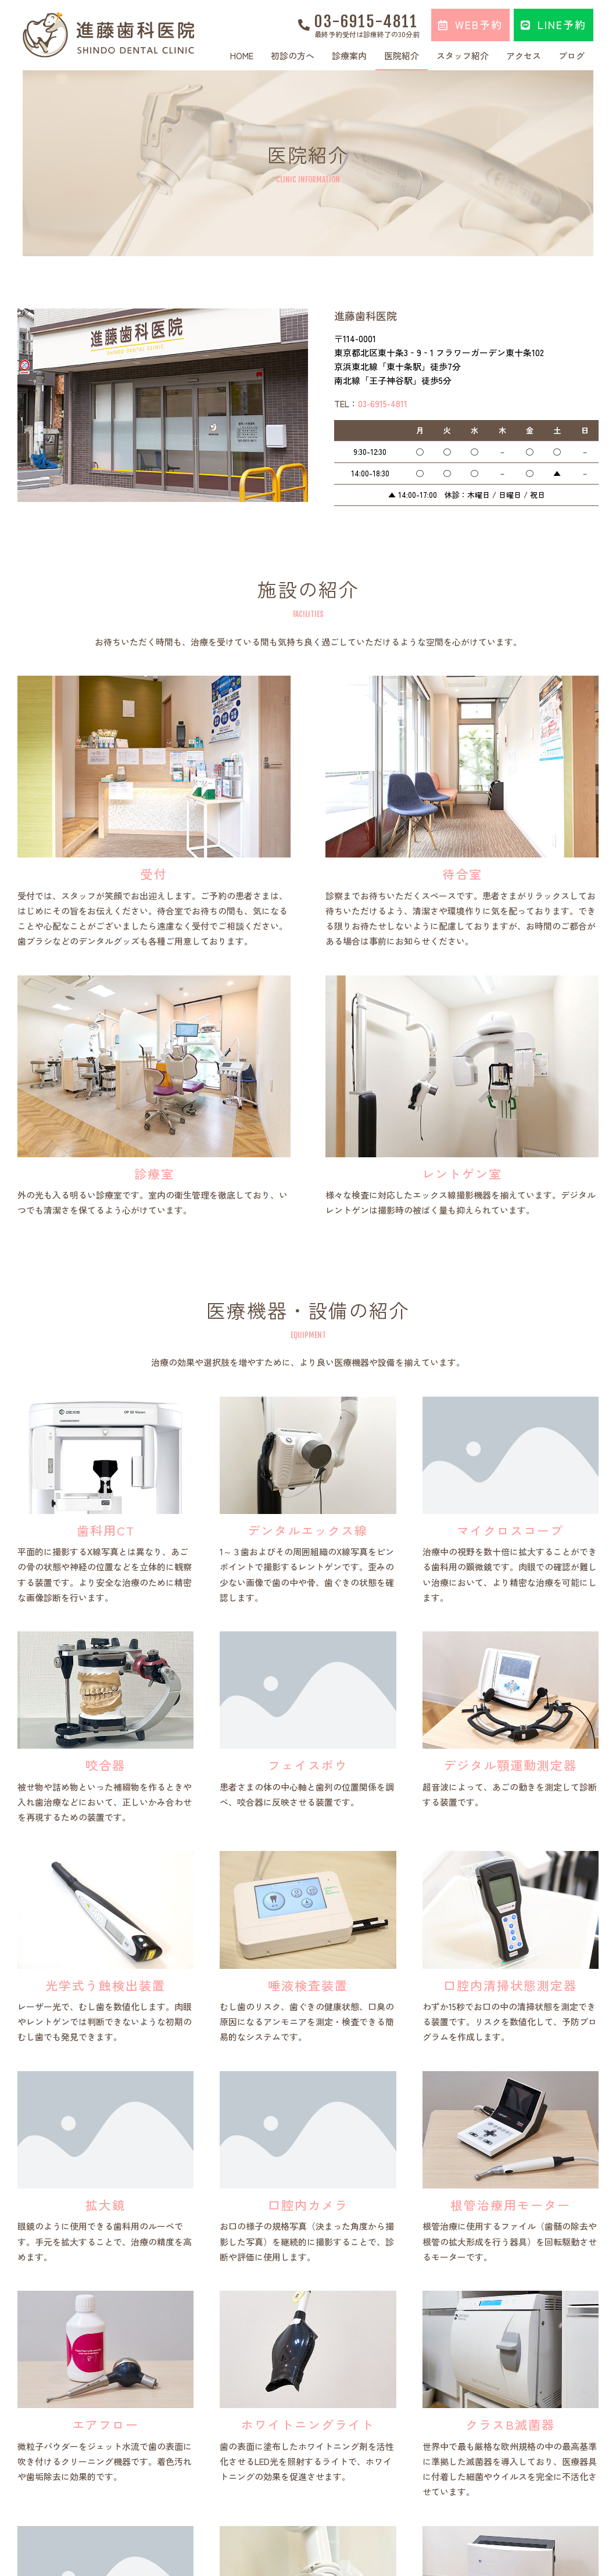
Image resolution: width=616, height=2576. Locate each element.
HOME (241, 55)
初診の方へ (292, 55)
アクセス (523, 55)
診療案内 (349, 55)
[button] (470, 25)
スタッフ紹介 (462, 55)
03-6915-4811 (366, 21)
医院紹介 (401, 55)
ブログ (571, 55)
